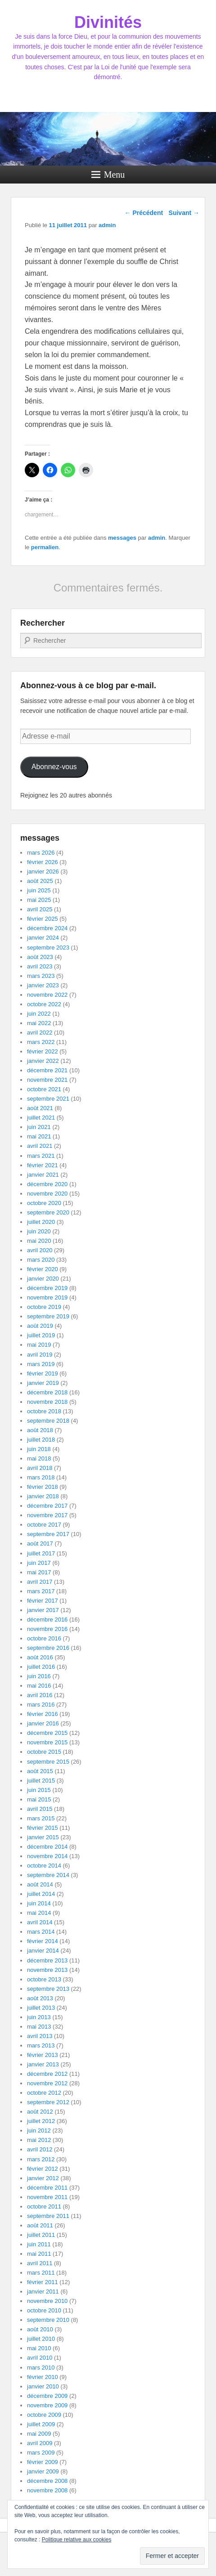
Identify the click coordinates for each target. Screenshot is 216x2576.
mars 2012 (40, 2159)
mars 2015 (40, 1818)
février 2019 (42, 1373)
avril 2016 (39, 1695)
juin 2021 (39, 1127)
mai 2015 (39, 1799)
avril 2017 (39, 1581)
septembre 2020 (48, 1212)
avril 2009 (39, 2443)
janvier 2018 (43, 1496)
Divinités (108, 22)
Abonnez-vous (54, 767)
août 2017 (40, 1543)
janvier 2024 (43, 937)
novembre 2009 (47, 2405)
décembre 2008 (47, 2480)
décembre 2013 (47, 1960)
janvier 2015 (43, 1837)
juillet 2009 (41, 2424)
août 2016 (40, 1657)
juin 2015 (39, 1790)
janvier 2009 (43, 2471)
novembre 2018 (47, 1401)
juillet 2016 (41, 1666)
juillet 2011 (41, 2234)
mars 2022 (40, 1042)
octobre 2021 (44, 1089)
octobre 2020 (44, 1203)
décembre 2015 (47, 1732)
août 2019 (40, 1325)
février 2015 (42, 1827)
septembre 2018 (48, 1420)
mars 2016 (40, 1704)
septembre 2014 (48, 1875)
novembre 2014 (47, 1856)
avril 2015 (39, 1808)
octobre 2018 (44, 1411)
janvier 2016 (43, 1723)
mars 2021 (40, 1155)
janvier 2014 (43, 1950)
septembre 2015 (48, 1761)
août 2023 (40, 957)
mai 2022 (39, 1023)
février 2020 (42, 1269)
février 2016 (42, 1714)
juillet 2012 (41, 2121)
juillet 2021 (41, 1117)
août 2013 (40, 1998)
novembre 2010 (47, 2301)
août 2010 (40, 2329)
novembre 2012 (47, 2083)
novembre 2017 (47, 1515)
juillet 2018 (41, 1439)
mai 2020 (39, 1240)
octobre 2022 (44, 1004)
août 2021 (40, 1108)
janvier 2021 (43, 1174)
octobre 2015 (44, 1751)
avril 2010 (39, 2357)
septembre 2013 (48, 1988)
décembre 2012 (47, 2073)
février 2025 (42, 918)
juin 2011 (39, 2244)
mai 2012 (39, 2140)
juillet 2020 (41, 1222)
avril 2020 (39, 1250)
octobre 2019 (44, 1307)
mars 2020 (40, 1259)
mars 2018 (40, 1477)
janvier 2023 (43, 985)
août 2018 (40, 1430)
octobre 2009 (44, 2414)
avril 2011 (39, 2263)
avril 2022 (39, 1032)
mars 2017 (40, 1591)
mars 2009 (40, 2452)
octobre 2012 (44, 2092)
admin (107, 225)
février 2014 (42, 1941)
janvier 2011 (43, 2291)
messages (122, 537)
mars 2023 (40, 975)
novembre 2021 (47, 1079)
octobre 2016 (44, 1638)
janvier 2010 (43, 2386)
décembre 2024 (47, 928)
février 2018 (42, 1486)
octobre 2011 (44, 2206)
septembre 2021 (48, 1098)
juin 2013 (39, 2017)
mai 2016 (39, 1685)
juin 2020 (39, 1231)
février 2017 (42, 1600)
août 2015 (40, 1771)
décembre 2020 (47, 1184)
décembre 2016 (47, 1619)
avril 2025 (39, 909)
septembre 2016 (48, 1647)
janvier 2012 (43, 2178)
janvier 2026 (43, 871)
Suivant (184, 212)
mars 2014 (40, 1931)
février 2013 (42, 2055)
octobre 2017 (44, 1524)
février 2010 (42, 2377)
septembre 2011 (48, 2216)
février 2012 (42, 2168)
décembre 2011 (47, 2187)
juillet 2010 (41, 2338)
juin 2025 (39, 890)
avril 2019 (39, 1354)
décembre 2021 (47, 1070)
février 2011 (42, 2282)
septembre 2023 (48, 947)
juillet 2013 (41, 2007)
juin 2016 (39, 1676)
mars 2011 (40, 2272)
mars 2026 (40, 852)
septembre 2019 (48, 1316)
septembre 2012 (48, 2102)
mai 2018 (39, 1458)
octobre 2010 (44, 2310)
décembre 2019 (47, 1288)
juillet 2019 (41, 1335)
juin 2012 (39, 2130)
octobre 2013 (44, 1979)
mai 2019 (39, 1344)
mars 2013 (40, 2045)
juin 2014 (39, 1903)
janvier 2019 (43, 1383)
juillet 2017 (41, 1553)
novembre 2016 (47, 1629)
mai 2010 (39, 2348)
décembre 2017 (47, 1505)
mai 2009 (39, 2433)
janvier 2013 (43, 2064)
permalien (44, 547)
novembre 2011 (47, 2197)
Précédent (144, 212)
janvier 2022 (43, 1060)
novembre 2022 (47, 994)
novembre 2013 (47, 1970)
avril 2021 (39, 1145)
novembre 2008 (47, 2490)
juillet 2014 (41, 1894)
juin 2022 (39, 1013)
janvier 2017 (43, 1610)
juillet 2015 (41, 1780)
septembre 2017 (48, 1534)
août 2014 (40, 1884)
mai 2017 (39, 1572)
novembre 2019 (47, 1297)
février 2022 (42, 1051)
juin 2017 (39, 1562)
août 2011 (40, 2225)
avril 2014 (39, 1922)
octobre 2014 (44, 1865)
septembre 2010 (48, 2319)
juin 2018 (39, 1449)
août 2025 (40, 881)
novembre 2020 (47, 1193)
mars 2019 (40, 1364)
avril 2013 (39, 2036)
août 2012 (40, 2111)
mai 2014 (39, 1912)
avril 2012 (39, 2149)
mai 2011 (39, 2253)
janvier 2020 (43, 1278)
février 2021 (42, 1165)
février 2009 (42, 2462)
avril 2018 (39, 1468)
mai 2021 (39, 1136)
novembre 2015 (47, 1742)
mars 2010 (40, 2367)
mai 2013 (39, 2026)
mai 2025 (39, 899)
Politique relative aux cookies (77, 2539)
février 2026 (42, 862)
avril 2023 (39, 966)
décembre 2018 (47, 1392)
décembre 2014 (47, 1846)
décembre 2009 (47, 2395)
